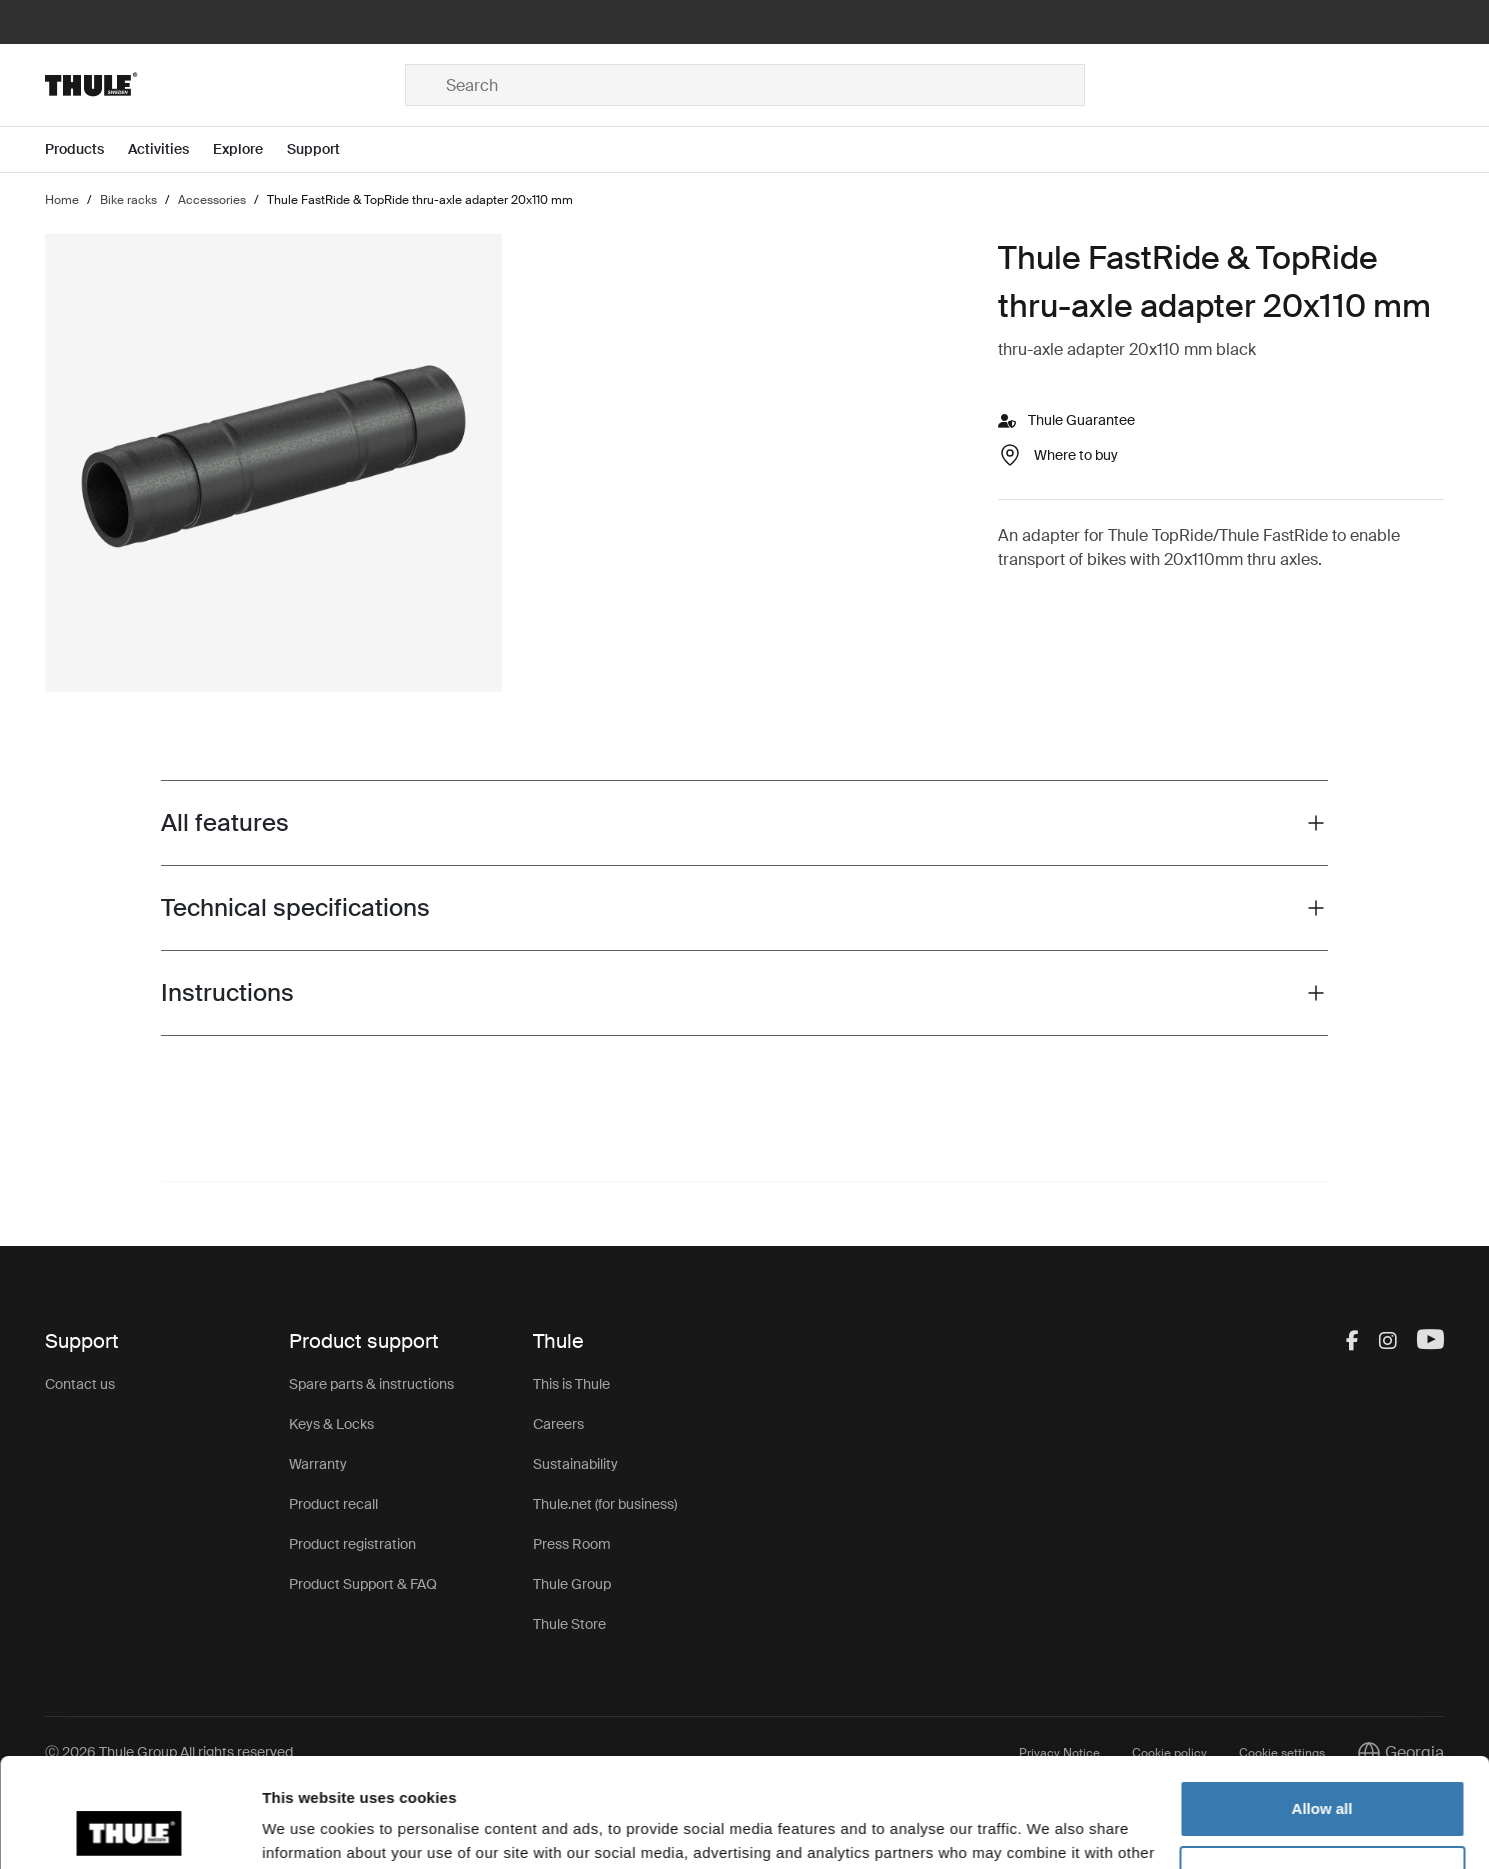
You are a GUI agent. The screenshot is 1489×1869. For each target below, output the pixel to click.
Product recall (333, 1504)
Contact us (80, 1384)
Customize (1323, 1771)
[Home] (225, 85)
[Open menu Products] (86, 149)
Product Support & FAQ (363, 1584)
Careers (558, 1424)
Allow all (1322, 1706)
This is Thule (571, 1384)
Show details (308, 1829)
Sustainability (575, 1464)
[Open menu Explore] (250, 149)
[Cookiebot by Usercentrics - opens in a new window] (129, 1830)
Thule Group (572, 1584)
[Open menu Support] (325, 149)
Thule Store (569, 1624)
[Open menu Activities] (170, 149)
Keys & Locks (331, 1424)
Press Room (572, 1544)
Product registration (352, 1544)
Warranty (318, 1464)
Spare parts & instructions (371, 1384)
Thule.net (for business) (605, 1504)
